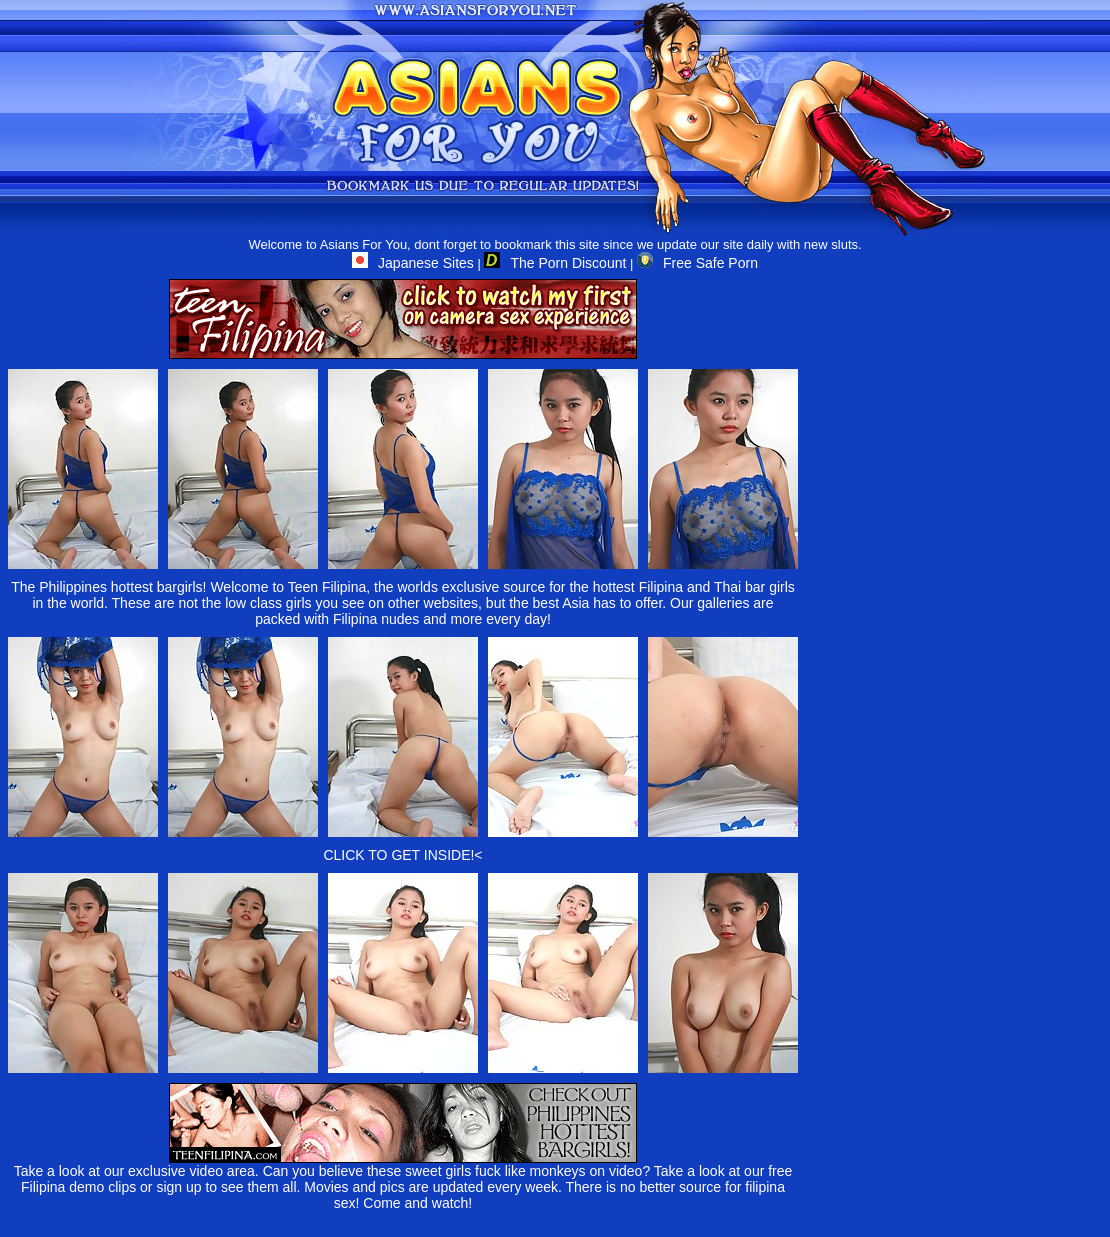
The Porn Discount (555, 263)
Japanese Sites (413, 263)
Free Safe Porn (697, 263)
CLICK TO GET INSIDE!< (402, 855)
